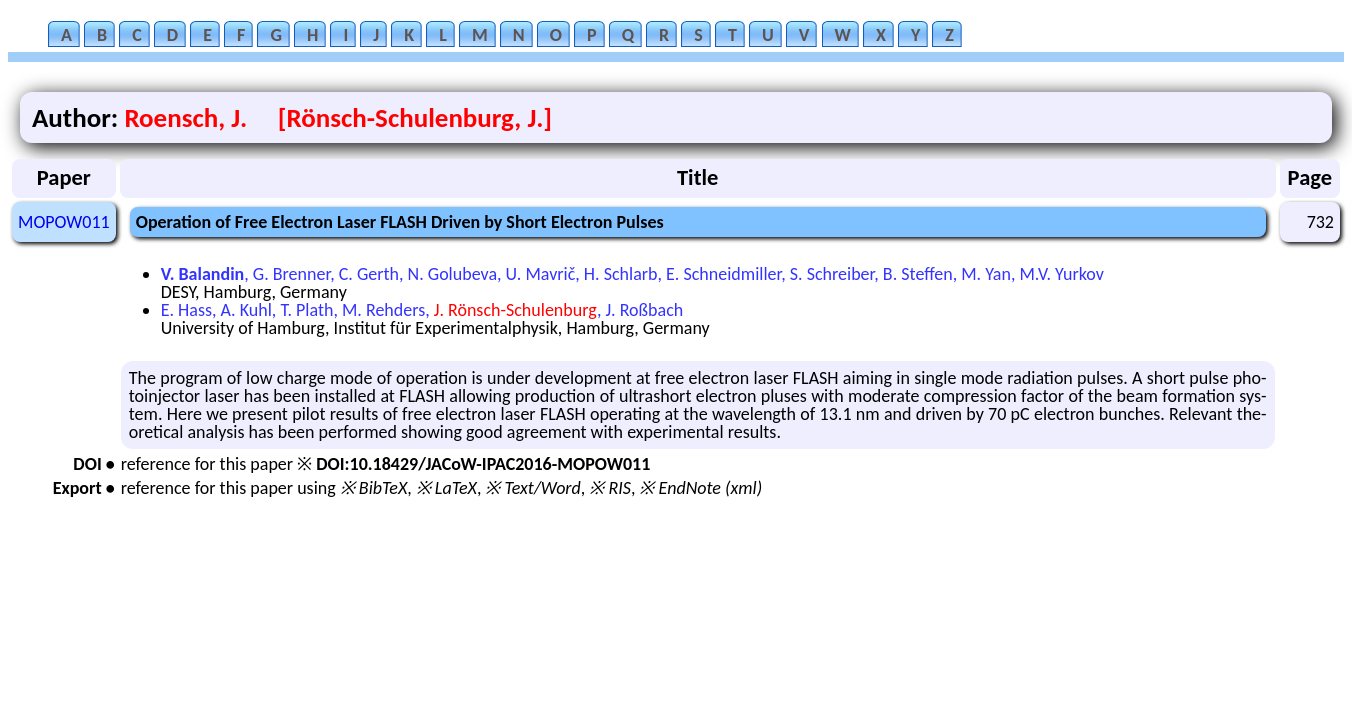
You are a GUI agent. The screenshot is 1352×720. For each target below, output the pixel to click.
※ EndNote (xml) (700, 488)
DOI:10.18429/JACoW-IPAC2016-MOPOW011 (483, 464)
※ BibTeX (373, 488)
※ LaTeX (446, 488)
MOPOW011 (64, 222)
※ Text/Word (532, 488)
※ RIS (610, 488)
